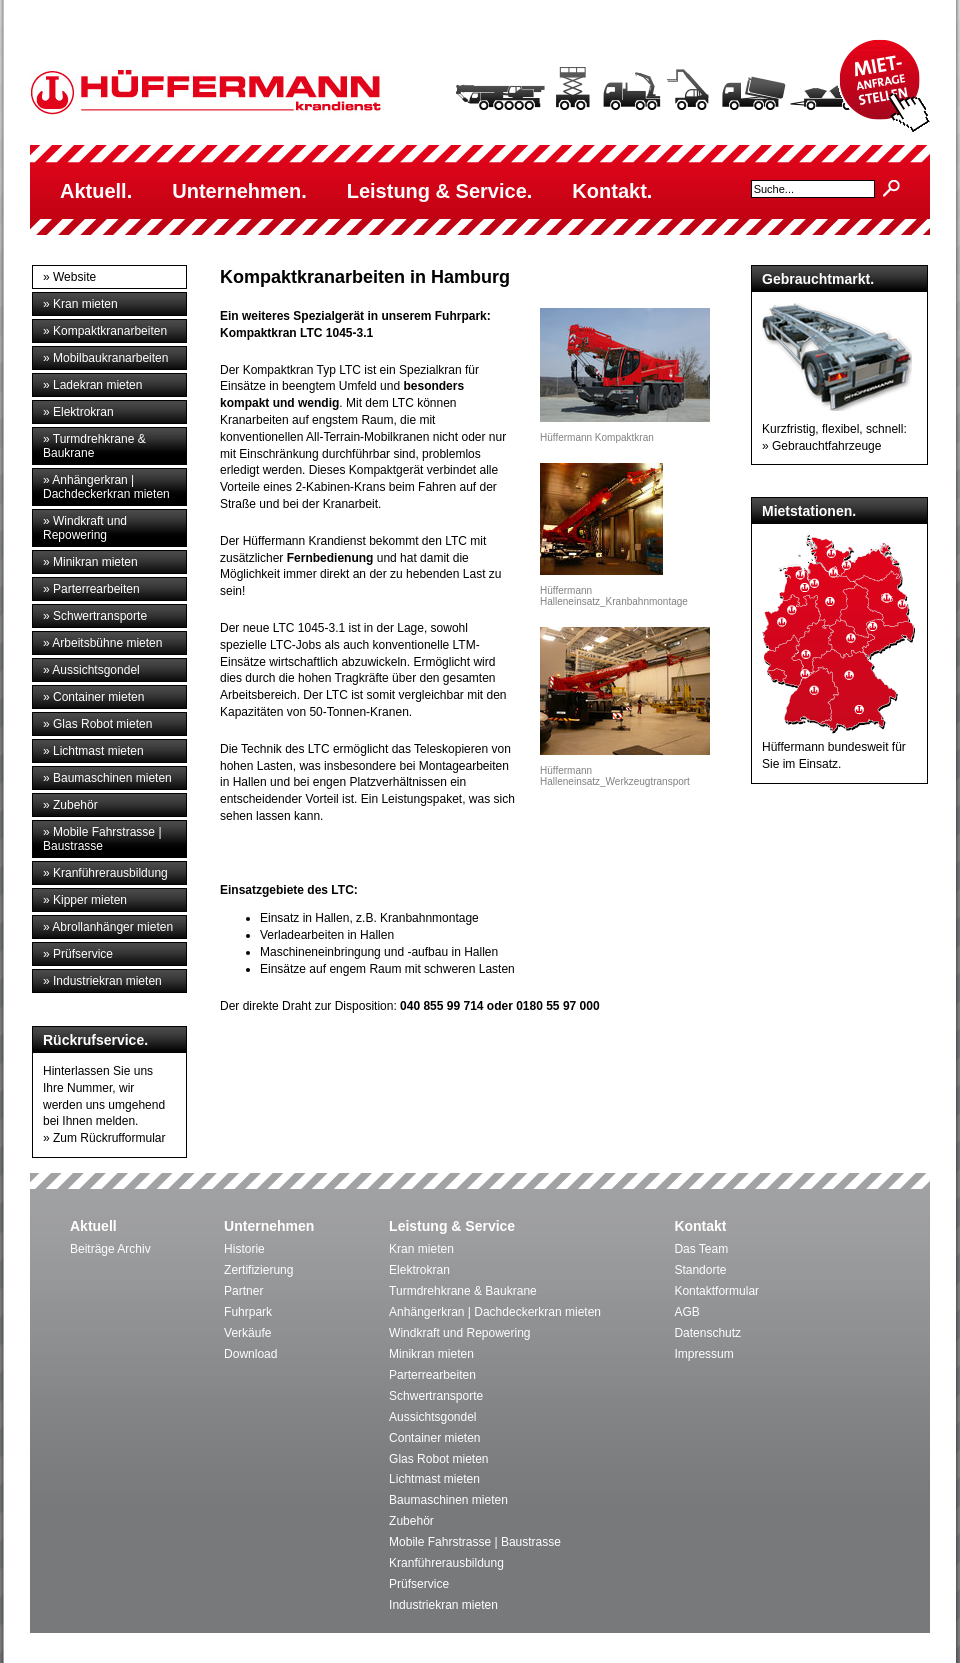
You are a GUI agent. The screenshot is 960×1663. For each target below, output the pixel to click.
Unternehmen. (239, 191)
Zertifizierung (258, 1270)
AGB (686, 1312)
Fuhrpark (248, 1312)
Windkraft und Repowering (459, 1333)
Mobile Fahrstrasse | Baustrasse (475, 1542)
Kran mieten (421, 1249)
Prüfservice (419, 1584)
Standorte (700, 1270)
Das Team (701, 1249)
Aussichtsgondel (432, 1417)
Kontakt (700, 1226)
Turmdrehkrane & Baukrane (463, 1291)
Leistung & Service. (440, 191)
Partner (243, 1291)
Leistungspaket (421, 799)
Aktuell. (96, 191)
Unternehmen (269, 1226)
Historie (244, 1249)
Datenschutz (707, 1333)
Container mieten (434, 1438)
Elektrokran (419, 1270)
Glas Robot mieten (438, 1459)
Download (250, 1354)
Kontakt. (612, 191)
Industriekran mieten (443, 1605)
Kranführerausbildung (446, 1563)
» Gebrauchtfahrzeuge (821, 446)
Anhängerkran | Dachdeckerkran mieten (495, 1312)
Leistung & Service (452, 1226)
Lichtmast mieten (434, 1479)
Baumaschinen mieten (448, 1500)
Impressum (703, 1354)
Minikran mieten (431, 1354)
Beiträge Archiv (110, 1249)
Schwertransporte (436, 1396)
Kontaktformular (716, 1291)
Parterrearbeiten (432, 1375)
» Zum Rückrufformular (104, 1138)
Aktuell (93, 1226)
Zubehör (411, 1521)
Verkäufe (247, 1333)
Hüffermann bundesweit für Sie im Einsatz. (839, 747)
